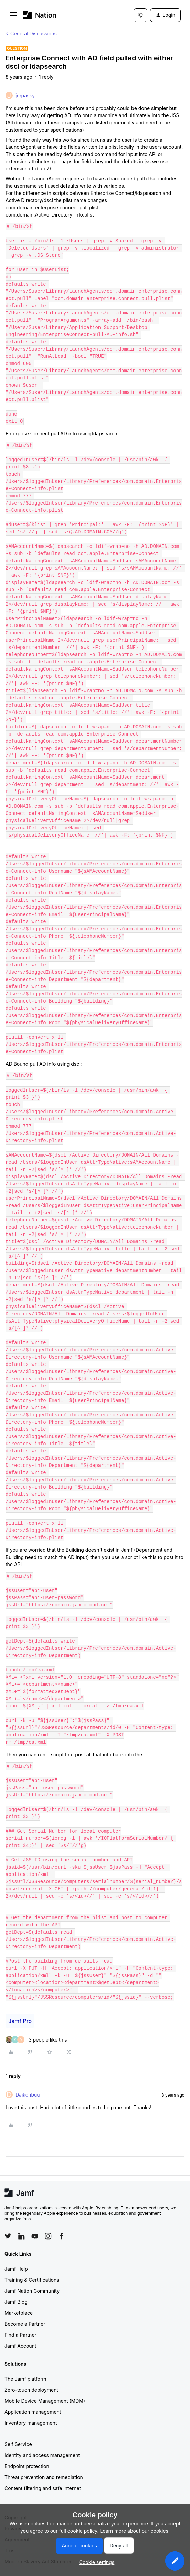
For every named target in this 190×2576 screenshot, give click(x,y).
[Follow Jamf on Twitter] (7, 2236)
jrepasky (25, 95)
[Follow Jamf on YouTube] (34, 2236)
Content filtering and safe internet (42, 2488)
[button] (13, 16)
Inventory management (30, 2423)
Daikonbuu (27, 2095)
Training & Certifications (31, 2280)
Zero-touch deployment (31, 2390)
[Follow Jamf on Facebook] (61, 2236)
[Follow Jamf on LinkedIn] (21, 2236)
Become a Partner (24, 2324)
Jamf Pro (20, 2020)
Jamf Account (20, 2346)
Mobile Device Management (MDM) (44, 2401)
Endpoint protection (26, 2466)
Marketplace (18, 2313)
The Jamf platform (25, 2379)
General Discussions (33, 33)
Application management (32, 2412)
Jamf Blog (16, 2302)
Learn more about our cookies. (135, 2531)
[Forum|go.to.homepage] (39, 15)
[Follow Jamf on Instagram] (48, 2236)
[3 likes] (36, 2039)
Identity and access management (42, 2455)
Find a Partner (20, 2335)
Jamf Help (16, 2269)
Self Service (18, 2444)
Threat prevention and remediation (43, 2477)
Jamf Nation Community (32, 2291)
